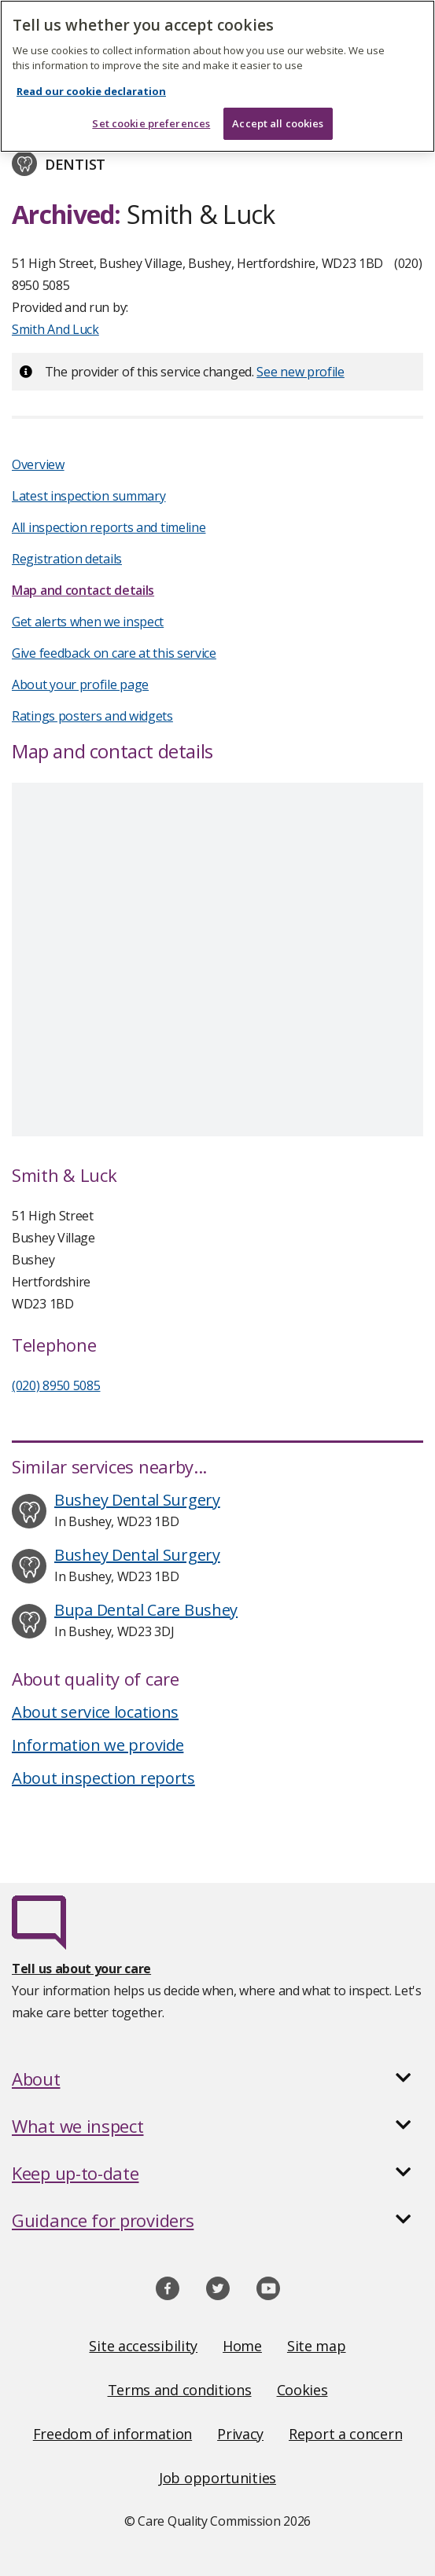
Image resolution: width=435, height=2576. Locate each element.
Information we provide (97, 1745)
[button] (217, 2079)
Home (242, 2345)
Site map (316, 2345)
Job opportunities (217, 2477)
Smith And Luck (55, 329)
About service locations (95, 1712)
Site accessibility (143, 2345)
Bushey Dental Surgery (137, 1499)
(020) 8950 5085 (56, 1385)
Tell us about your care (81, 1968)
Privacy (240, 2433)
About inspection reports (103, 1778)
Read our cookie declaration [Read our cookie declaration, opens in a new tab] (91, 91)
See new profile (300, 371)
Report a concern (345, 2433)
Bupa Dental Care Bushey (146, 1609)
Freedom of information (112, 2433)
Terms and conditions (180, 2389)
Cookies (302, 2389)
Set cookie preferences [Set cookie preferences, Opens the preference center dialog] (151, 123)
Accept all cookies (277, 123)
